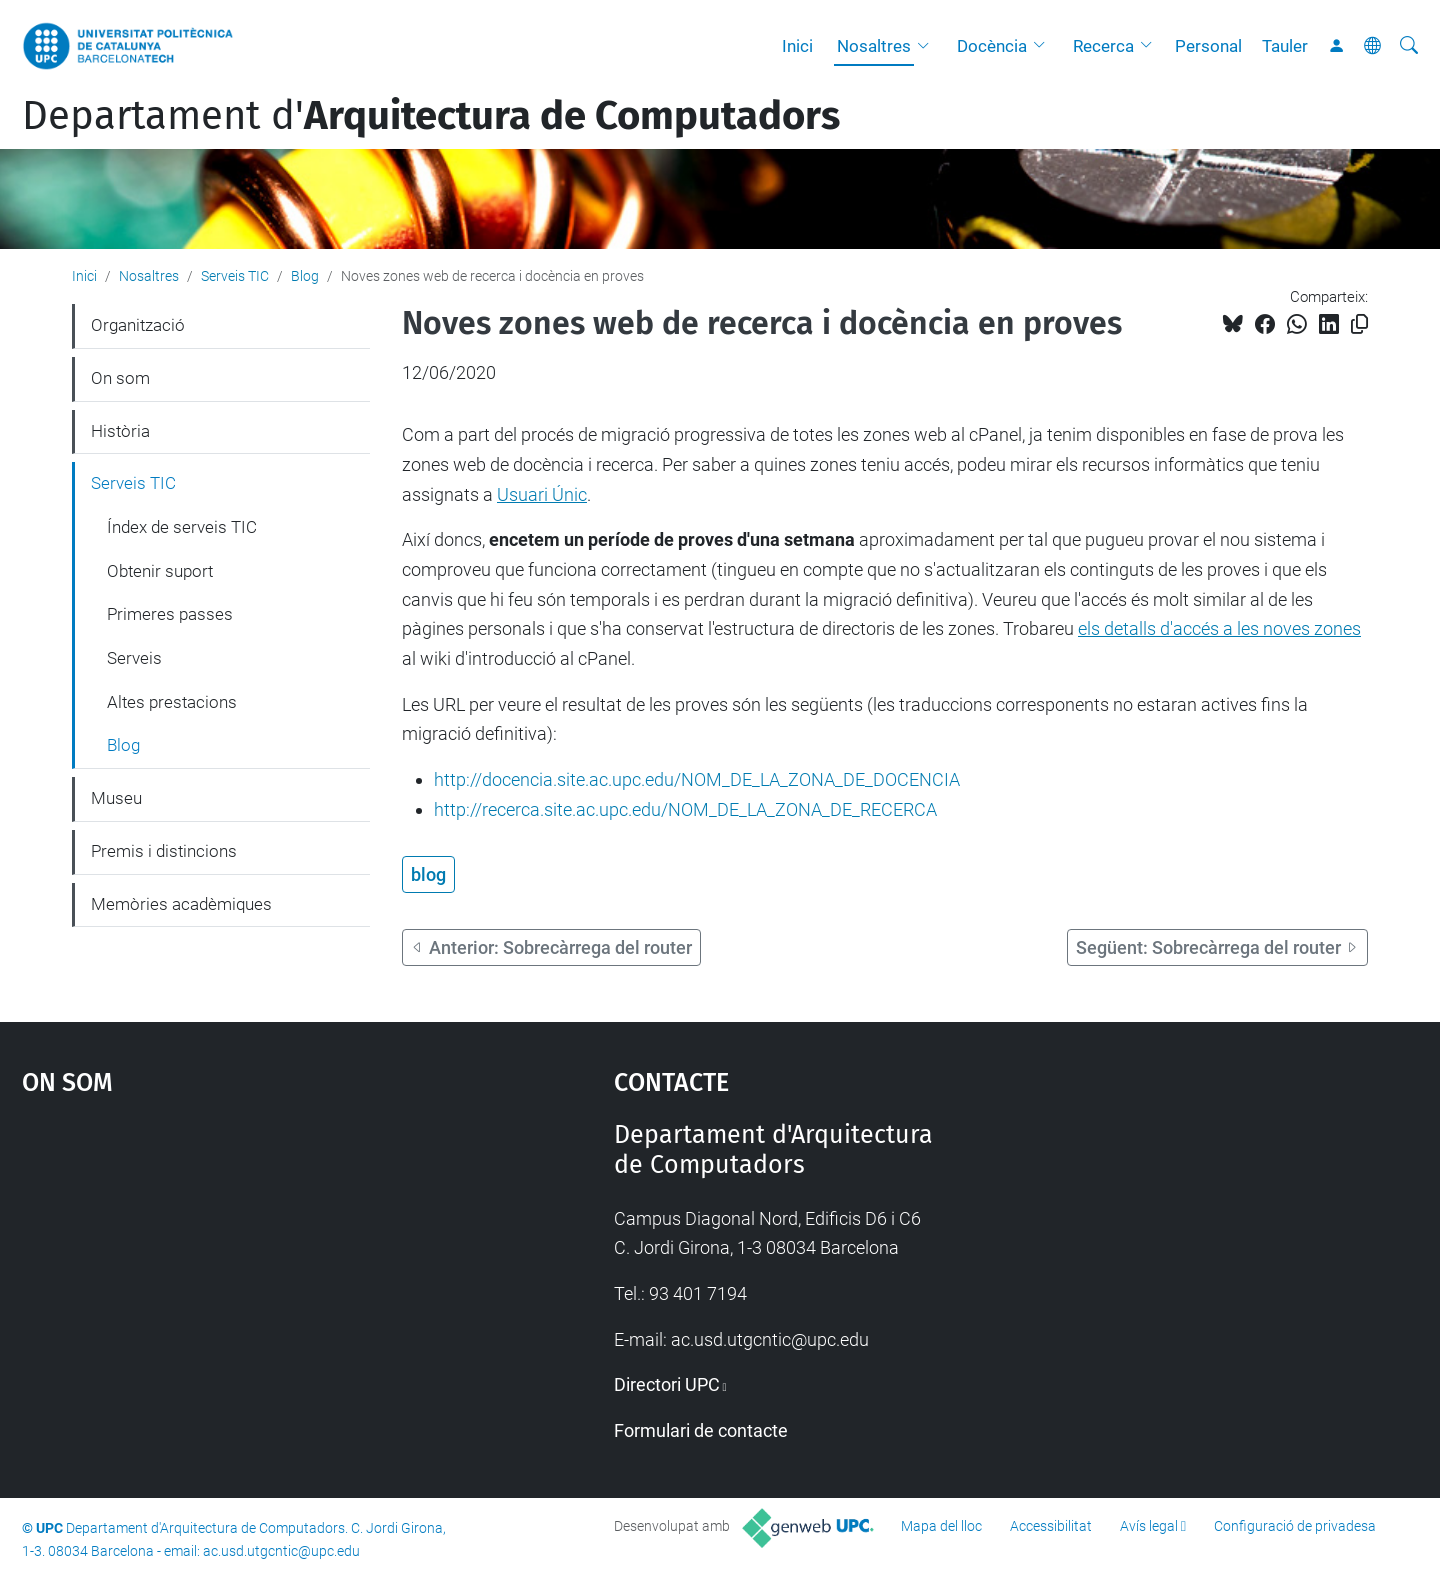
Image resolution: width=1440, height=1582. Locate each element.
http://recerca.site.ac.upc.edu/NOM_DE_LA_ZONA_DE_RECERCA (685, 809)
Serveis (134, 658)
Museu (116, 798)
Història (120, 431)
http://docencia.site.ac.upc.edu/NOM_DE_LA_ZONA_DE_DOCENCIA (697, 779)
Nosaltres (874, 46)
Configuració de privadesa (1295, 1526)
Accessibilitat (1051, 1526)
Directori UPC (667, 1384)
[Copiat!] (1359, 324)
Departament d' (431, 116)
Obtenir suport (160, 571)
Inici (797, 46)
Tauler (1285, 46)
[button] (928, 46)
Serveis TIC (235, 276)
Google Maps (247, 1270)
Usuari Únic (542, 494)
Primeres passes (170, 614)
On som (120, 378)
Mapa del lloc (941, 1526)
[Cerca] (1409, 46)
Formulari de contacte (701, 1430)
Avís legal (1149, 1526)
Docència (992, 46)
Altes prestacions (172, 702)
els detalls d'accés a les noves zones (1219, 628)
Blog (305, 276)
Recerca (1103, 46)
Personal (1208, 46)
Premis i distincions (164, 851)
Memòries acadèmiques (181, 904)
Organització (138, 325)
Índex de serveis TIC (182, 527)
